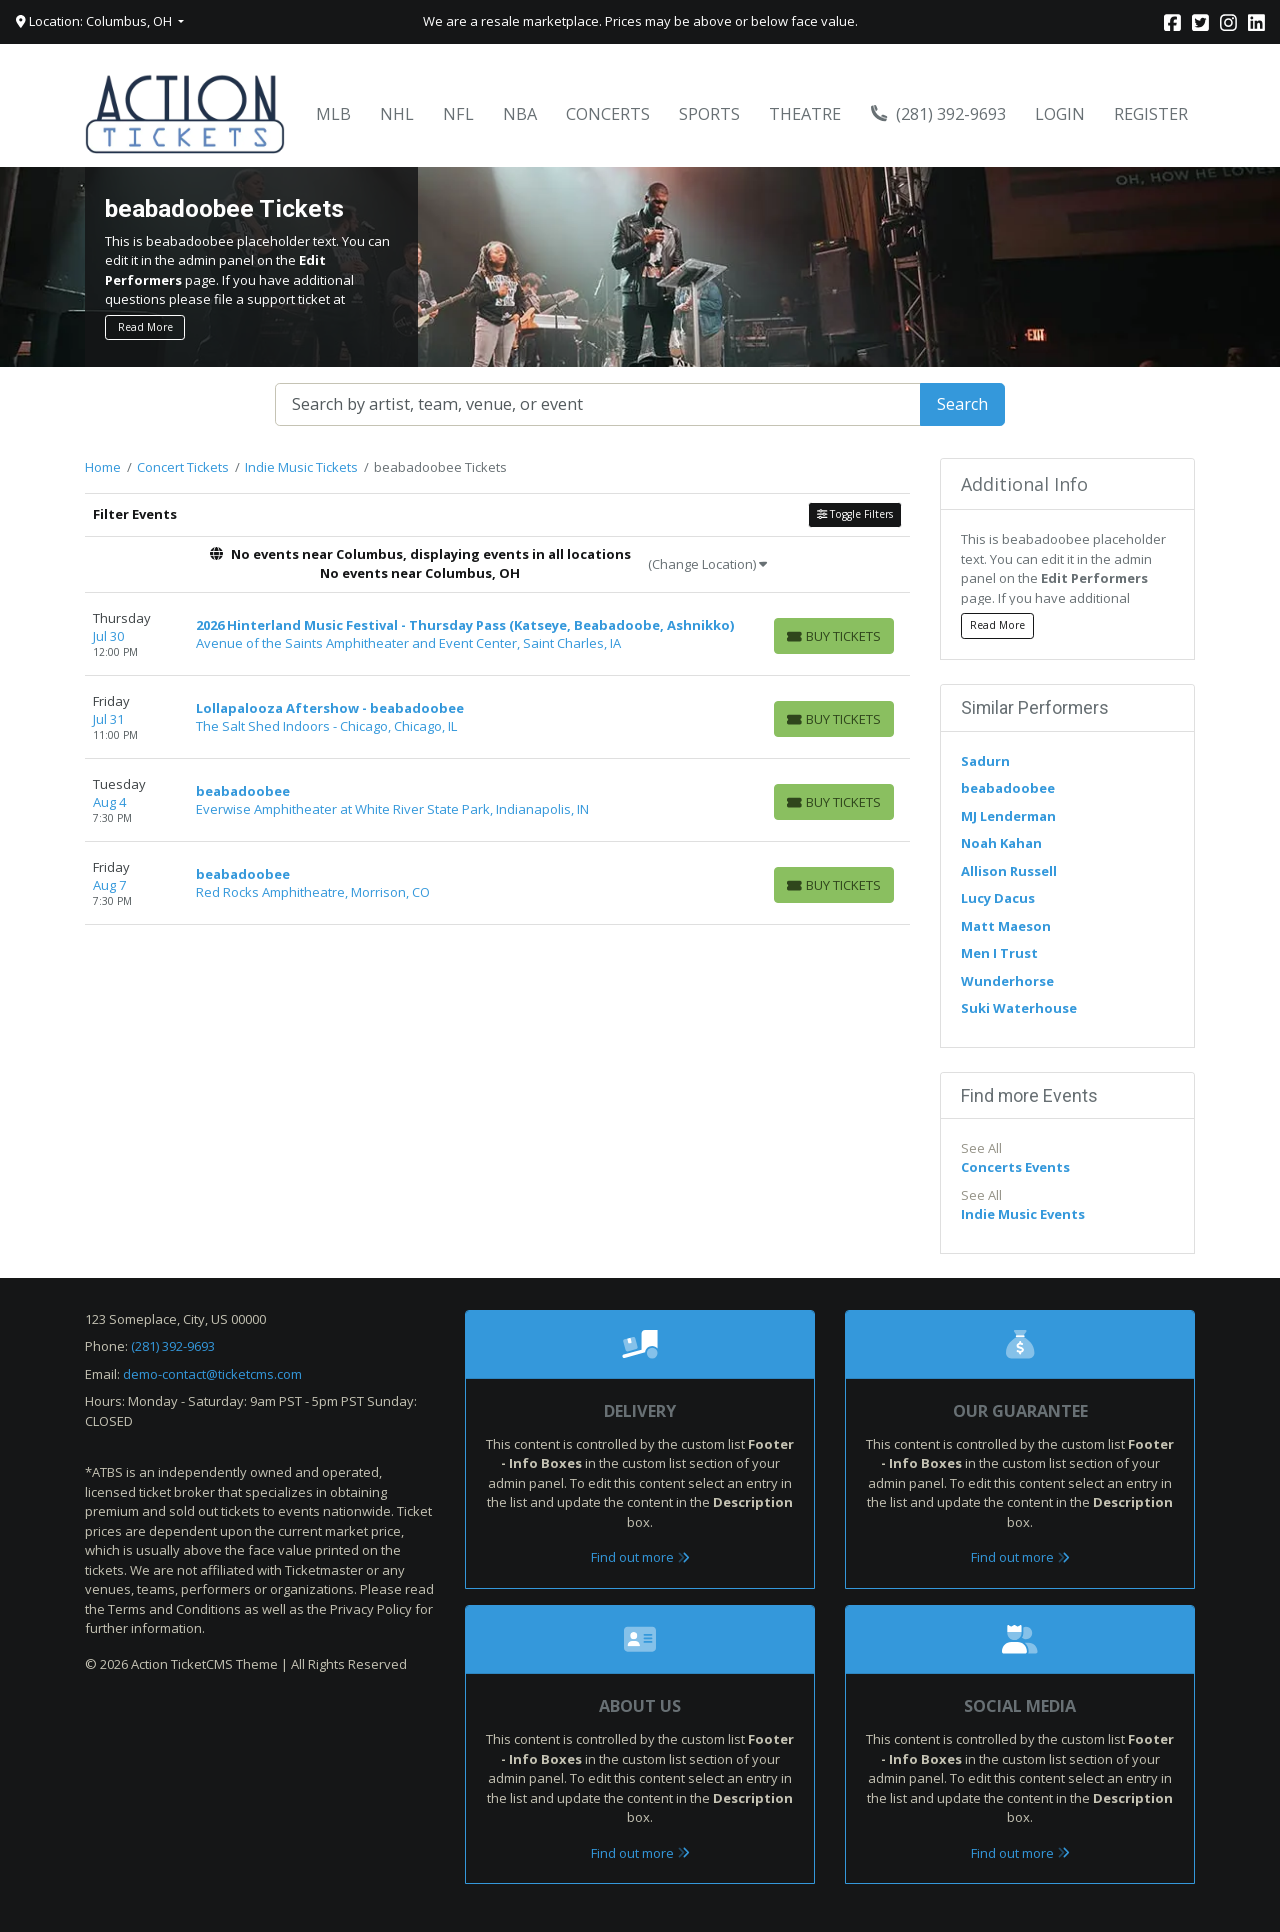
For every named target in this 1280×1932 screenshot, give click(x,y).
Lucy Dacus (998, 898)
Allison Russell (1009, 871)
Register (1151, 114)
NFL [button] (458, 114)
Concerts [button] (608, 114)
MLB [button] (333, 114)
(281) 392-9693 (939, 114)
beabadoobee (1008, 788)
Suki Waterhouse (1019, 1008)
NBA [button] (520, 114)
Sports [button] (709, 114)
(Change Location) (707, 564)
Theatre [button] (805, 114)
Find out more (640, 1557)
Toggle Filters (855, 514)
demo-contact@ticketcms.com (212, 1374)
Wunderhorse (1007, 981)
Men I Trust (999, 953)
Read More (145, 327)
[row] (497, 634)
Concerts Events (1015, 1167)
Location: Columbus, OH (95, 21)
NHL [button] (397, 114)
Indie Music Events (1023, 1214)
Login (1060, 114)
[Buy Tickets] (833, 636)
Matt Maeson (1006, 926)
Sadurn (985, 761)
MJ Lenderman (1008, 816)
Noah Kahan (1001, 843)
